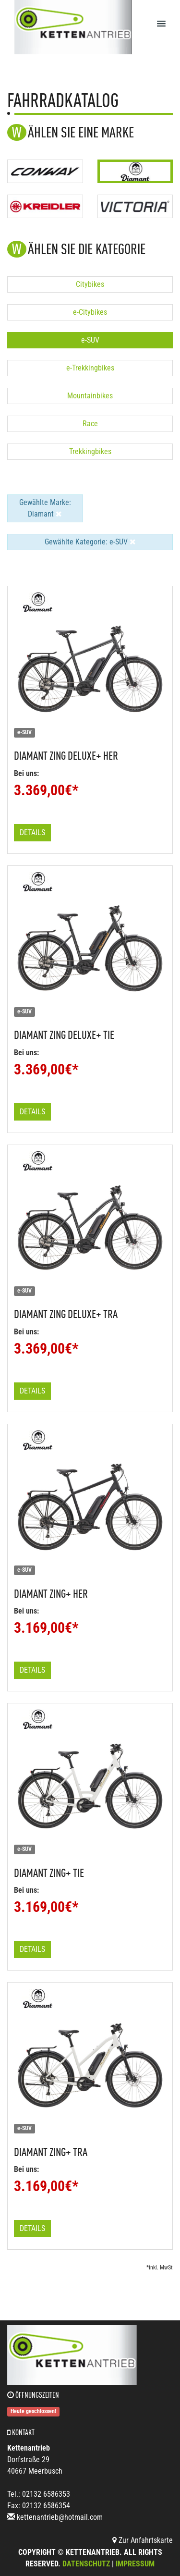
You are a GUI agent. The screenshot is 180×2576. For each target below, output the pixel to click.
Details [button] (32, 832)
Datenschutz (86, 2563)
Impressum (135, 2563)
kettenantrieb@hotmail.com (60, 2517)
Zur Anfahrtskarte (142, 2540)
